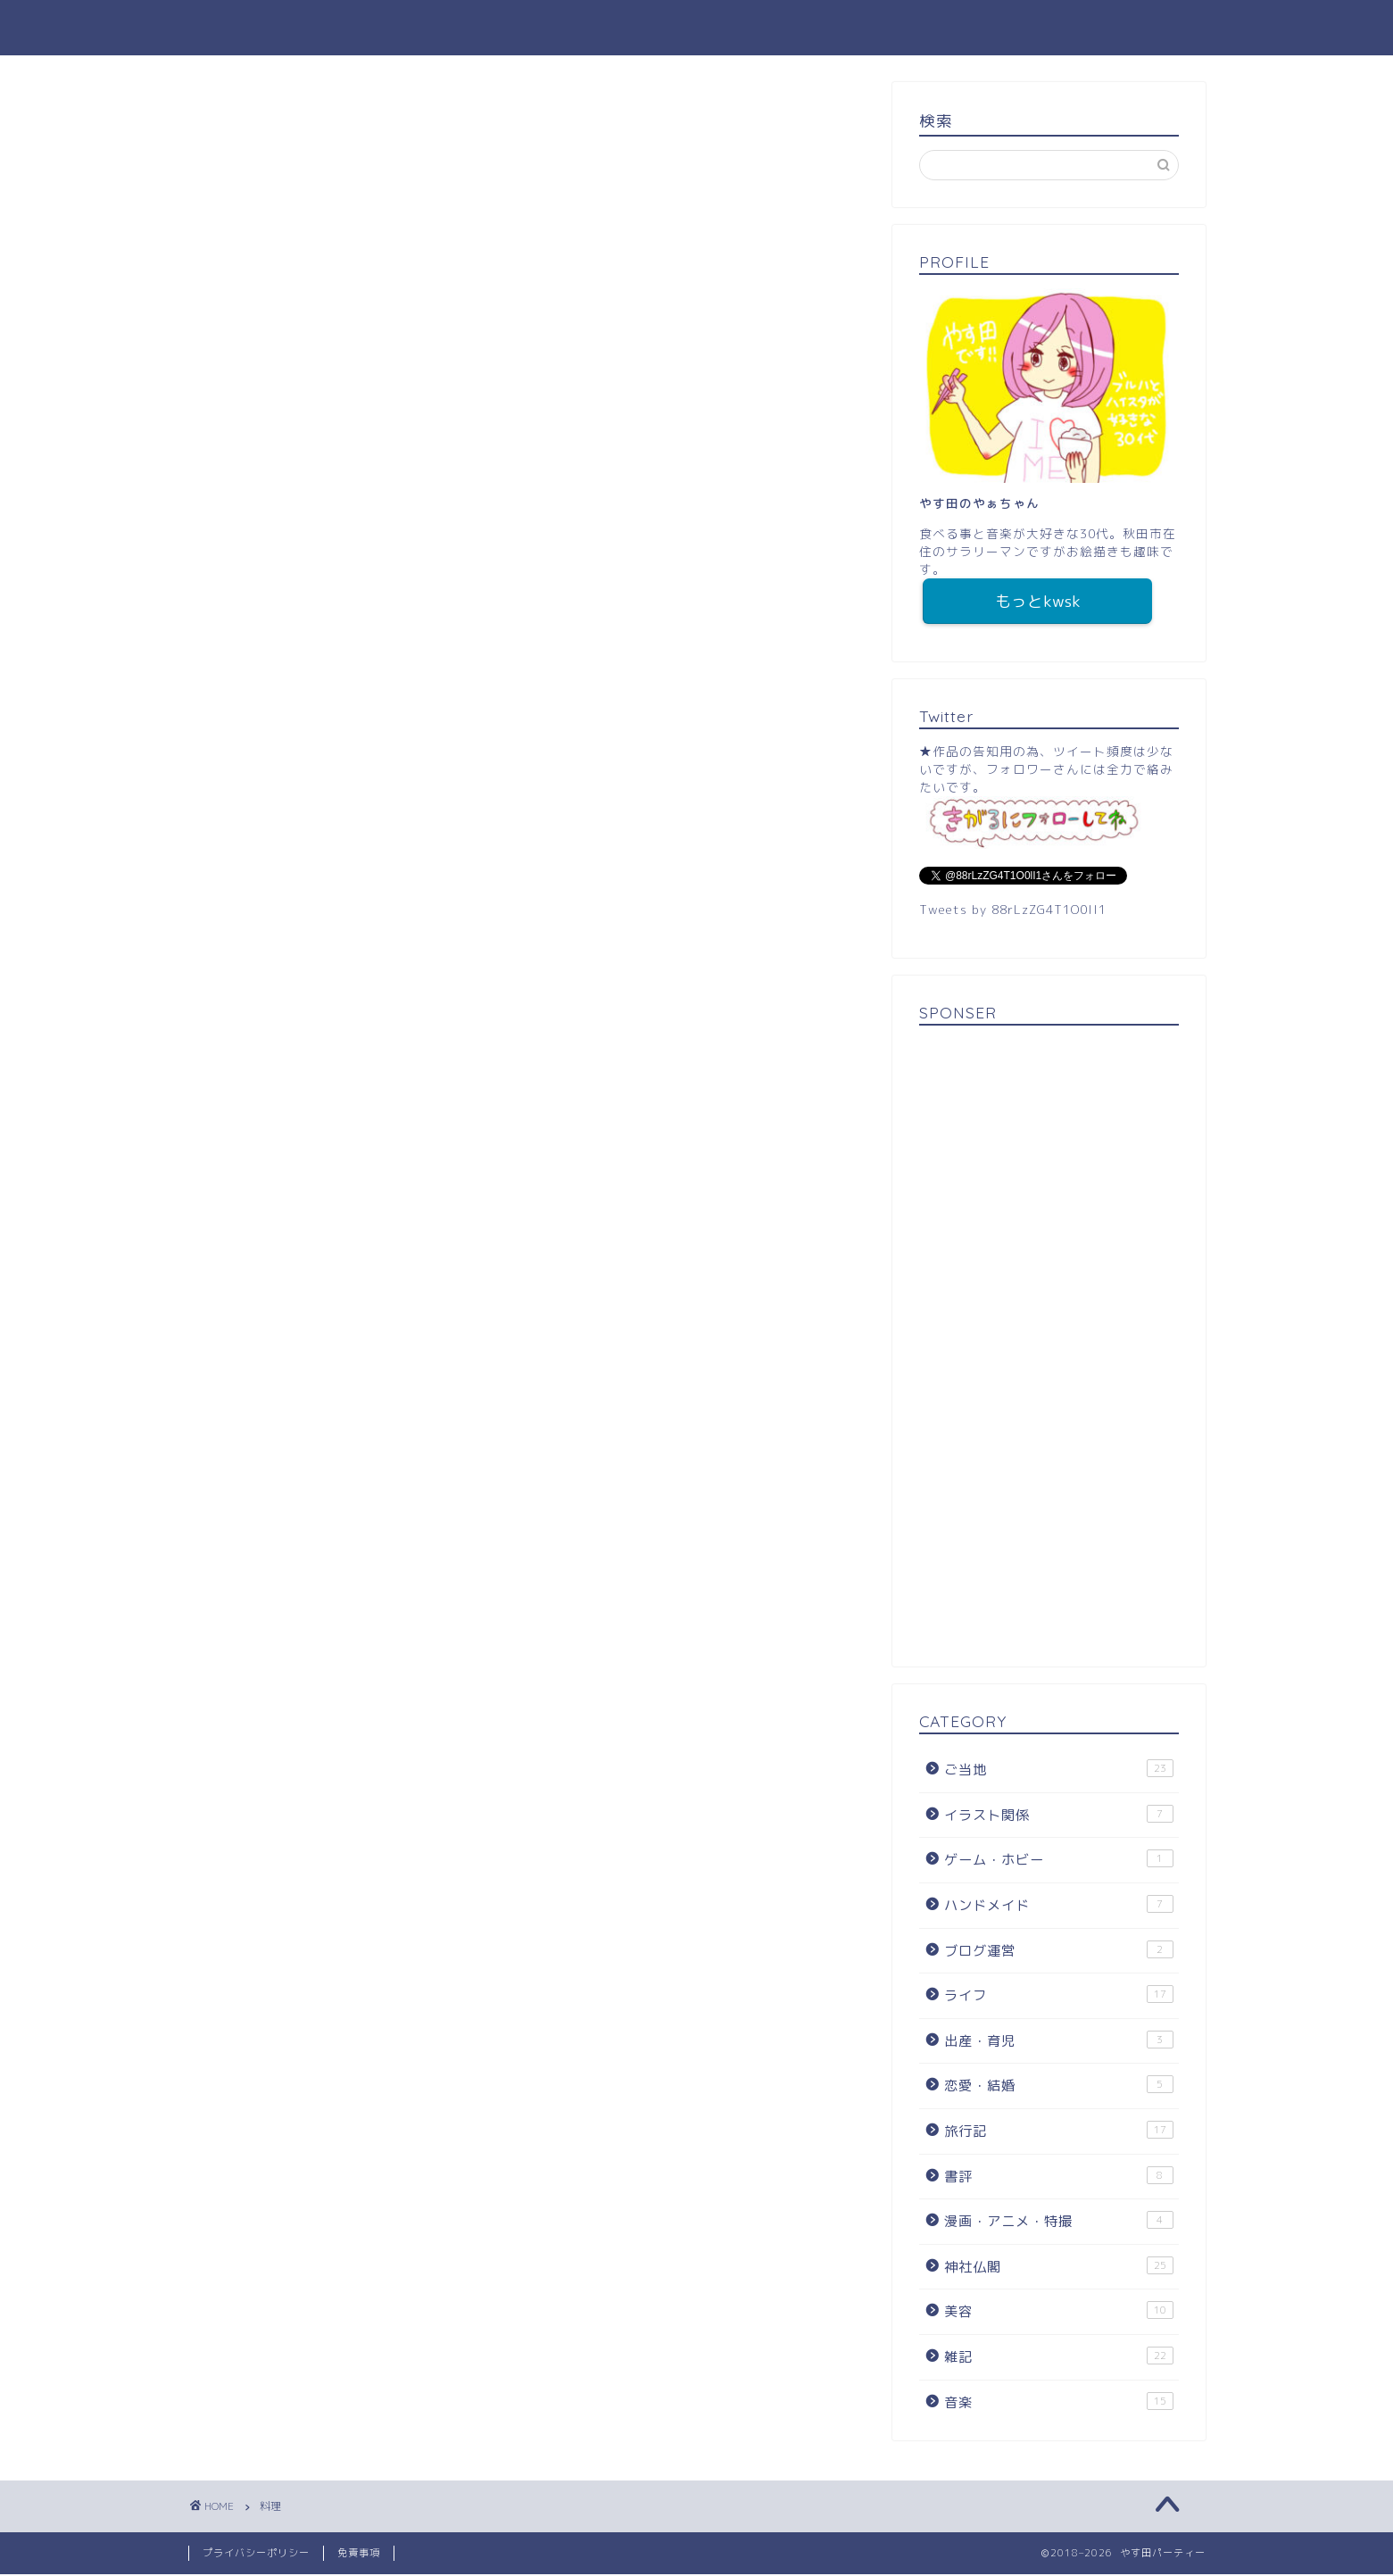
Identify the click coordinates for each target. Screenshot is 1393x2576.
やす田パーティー (697, 27)
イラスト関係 (1058, 1816)
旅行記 (1058, 2132)
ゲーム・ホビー (1058, 1861)
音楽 (1058, 2404)
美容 (1058, 2313)
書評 (1058, 2178)
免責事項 (358, 2554)
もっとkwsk (1038, 602)
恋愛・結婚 (1058, 2087)
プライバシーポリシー (256, 2554)
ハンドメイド (1058, 1906)
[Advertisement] (1048, 1344)
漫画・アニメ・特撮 (1058, 2222)
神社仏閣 (1058, 2268)
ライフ (1058, 1997)
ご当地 (1058, 1771)
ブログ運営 (1058, 1952)
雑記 (1058, 2358)
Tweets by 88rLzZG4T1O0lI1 (1013, 910)
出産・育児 (1058, 2042)
